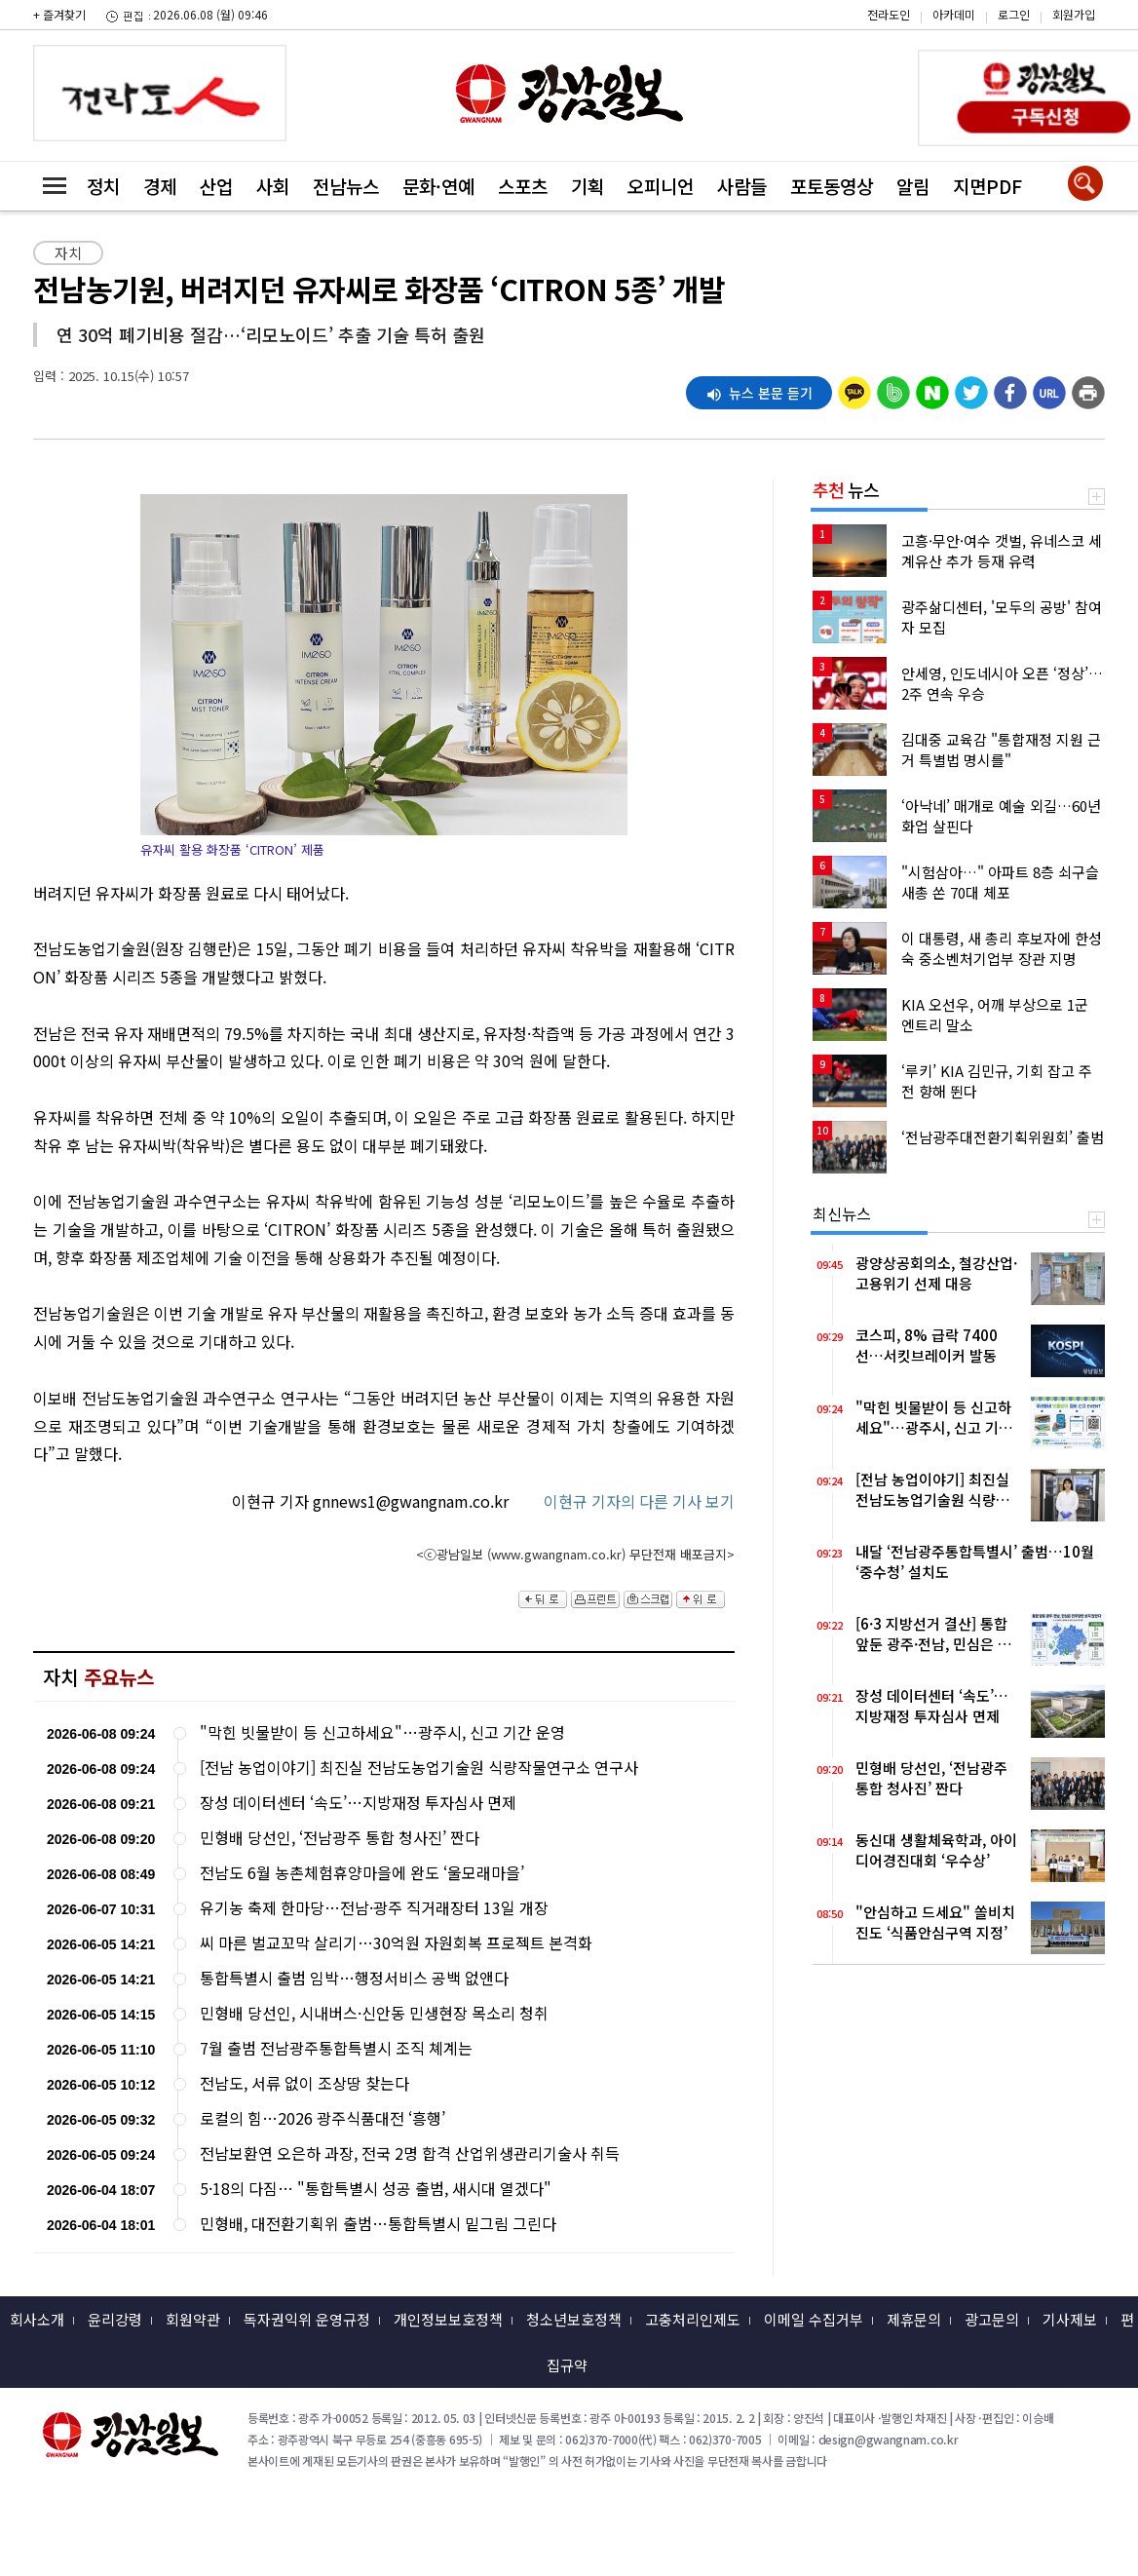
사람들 (742, 186)
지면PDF (987, 186)
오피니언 (660, 186)
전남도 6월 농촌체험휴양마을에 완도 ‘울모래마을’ (362, 1873)
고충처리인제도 (692, 2319)
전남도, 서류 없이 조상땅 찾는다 (304, 2083)
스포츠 (523, 186)
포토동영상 (831, 186)
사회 (272, 186)
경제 (159, 186)
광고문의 (992, 2319)
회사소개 (37, 2319)
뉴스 (846, 489)
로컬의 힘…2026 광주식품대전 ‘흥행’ (322, 2118)
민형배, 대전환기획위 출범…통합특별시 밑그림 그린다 (378, 2223)
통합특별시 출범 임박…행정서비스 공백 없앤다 (354, 1978)
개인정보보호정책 (448, 2319)
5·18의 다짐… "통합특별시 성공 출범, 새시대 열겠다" (375, 2188)
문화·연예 (438, 186)
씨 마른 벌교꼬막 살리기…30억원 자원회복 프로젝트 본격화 (396, 1943)
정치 (103, 186)
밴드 (973, 53)
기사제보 (1070, 2319)
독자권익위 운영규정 (307, 2319)
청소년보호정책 (574, 2319)
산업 (216, 186)
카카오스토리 (973, 24)
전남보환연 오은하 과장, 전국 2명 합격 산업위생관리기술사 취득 (410, 2153)
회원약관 (193, 2319)
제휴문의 (914, 2319)
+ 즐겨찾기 (59, 14)
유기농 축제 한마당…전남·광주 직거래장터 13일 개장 (374, 1908)
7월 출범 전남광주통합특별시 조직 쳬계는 (336, 2048)
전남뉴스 (346, 186)
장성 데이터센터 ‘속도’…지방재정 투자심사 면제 (358, 1802)
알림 (912, 186)
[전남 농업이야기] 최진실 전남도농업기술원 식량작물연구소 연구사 (419, 1767)
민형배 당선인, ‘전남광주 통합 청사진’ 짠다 (339, 1837)
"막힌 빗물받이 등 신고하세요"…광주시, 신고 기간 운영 (382, 1732)
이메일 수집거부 (813, 2319)
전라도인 (888, 14)
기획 (587, 186)
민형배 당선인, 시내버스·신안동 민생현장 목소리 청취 (374, 2013)
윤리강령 (115, 2319)
